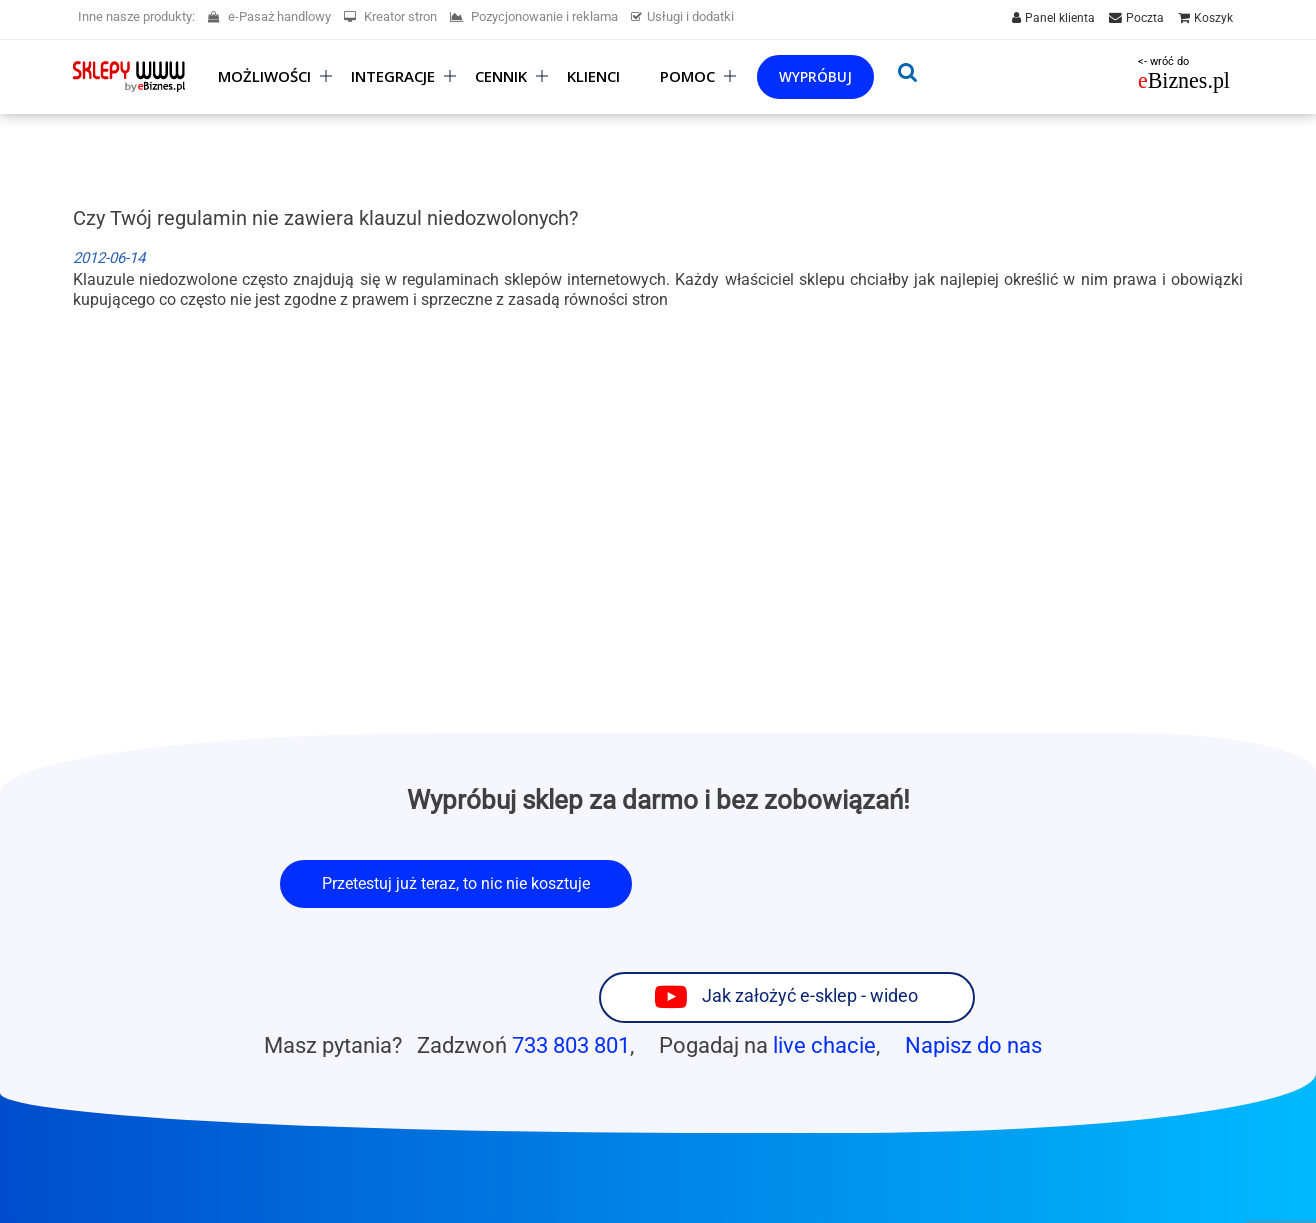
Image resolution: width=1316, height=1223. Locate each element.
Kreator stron (390, 16)
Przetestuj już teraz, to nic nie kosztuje (456, 883)
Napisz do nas (973, 964)
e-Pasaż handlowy (269, 16)
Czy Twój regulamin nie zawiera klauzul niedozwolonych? (325, 218)
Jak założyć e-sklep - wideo (901, 882)
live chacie (824, 964)
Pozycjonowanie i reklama (534, 16)
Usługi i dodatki (682, 16)
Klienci (593, 76)
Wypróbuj (815, 76)
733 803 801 (571, 964)
